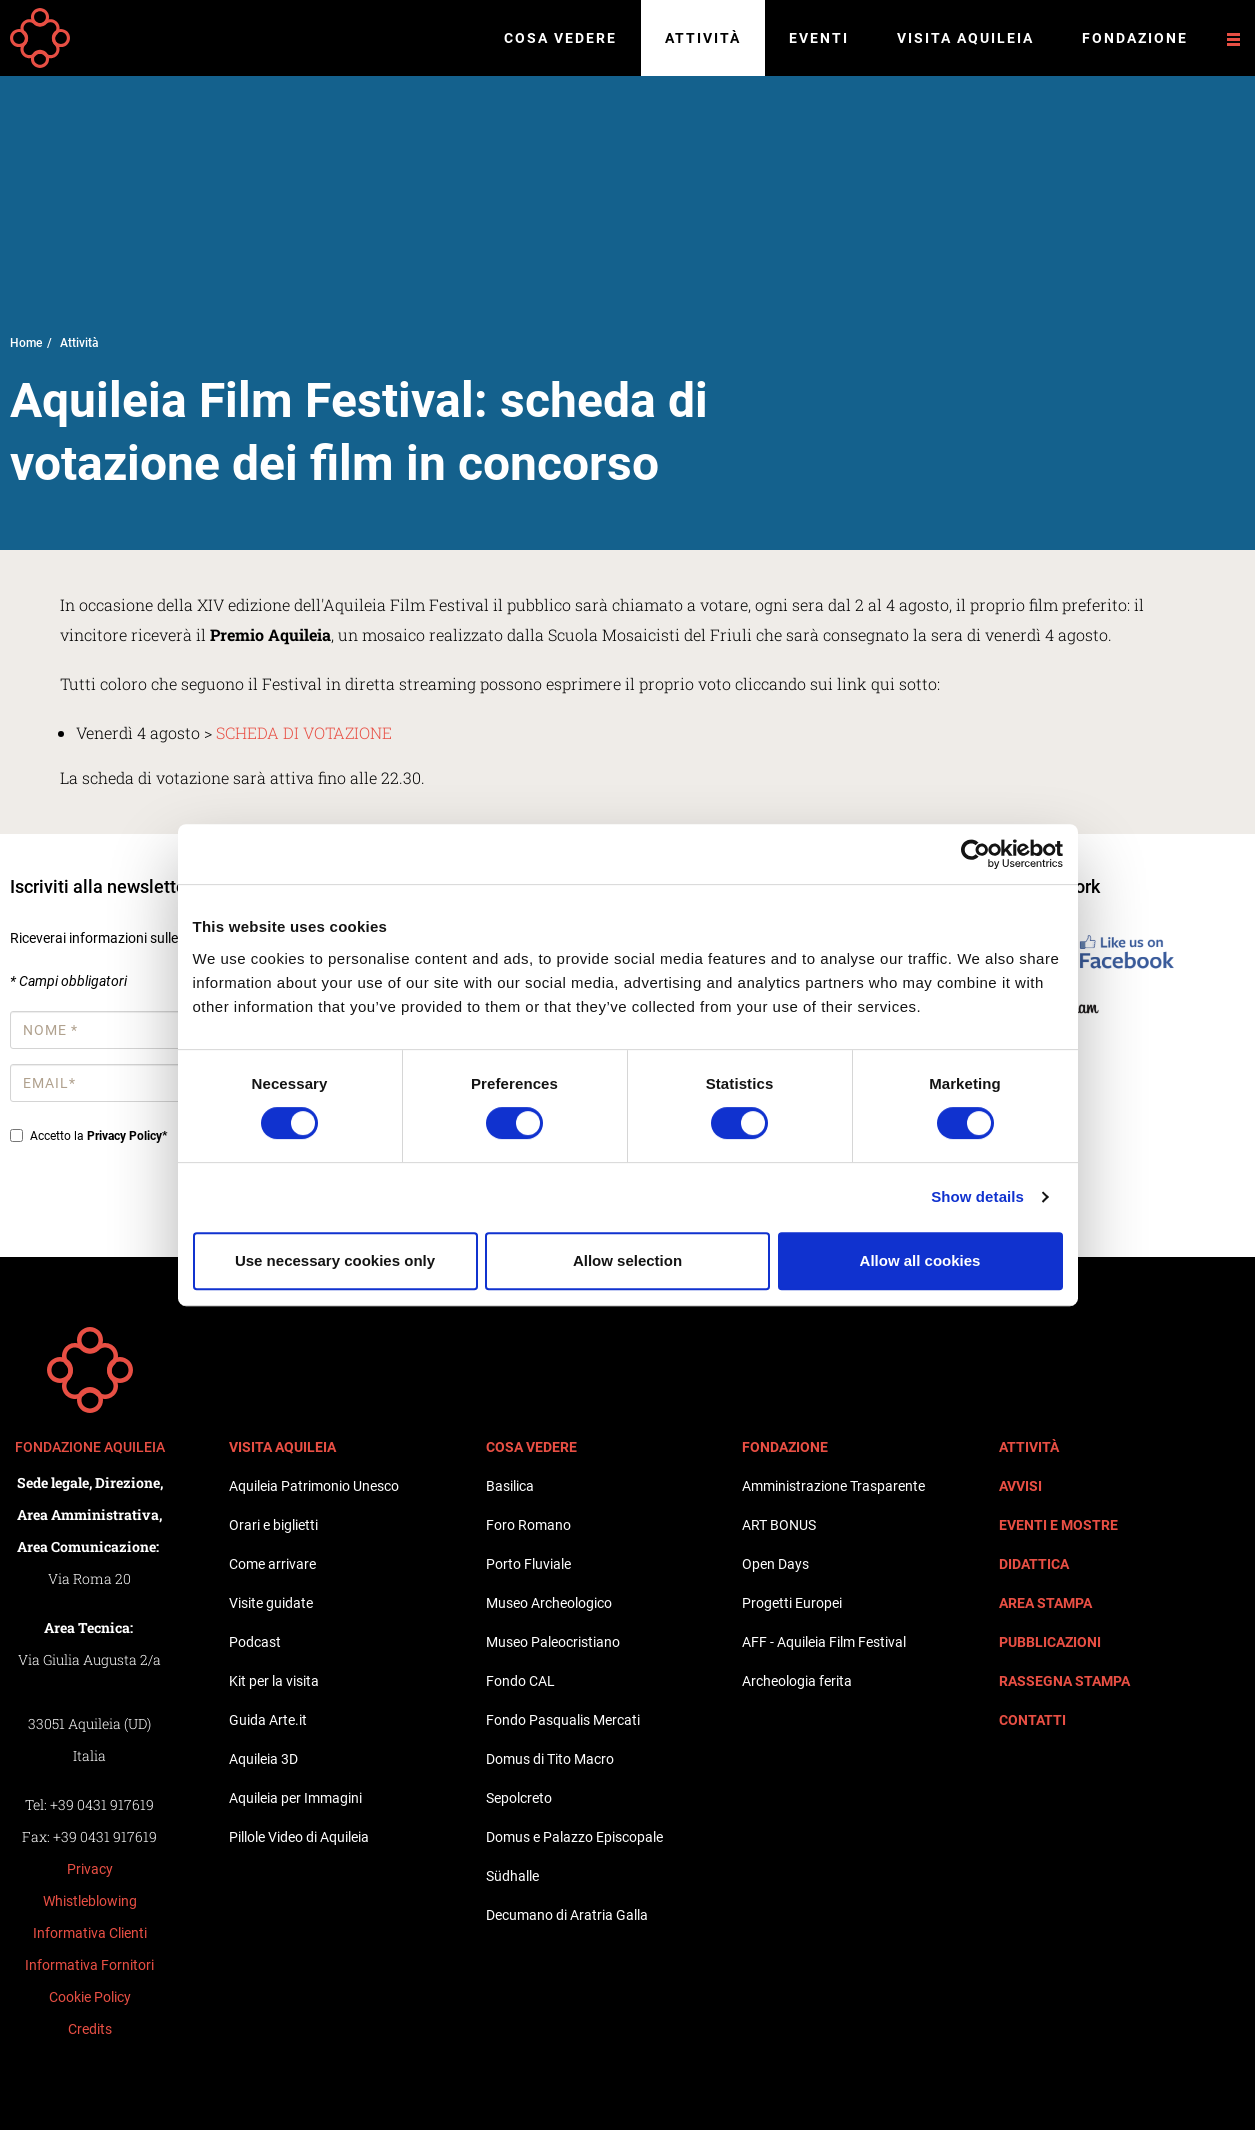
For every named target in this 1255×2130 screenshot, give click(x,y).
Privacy (90, 1869)
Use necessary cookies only (335, 1260)
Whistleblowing (90, 1901)
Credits (90, 2029)
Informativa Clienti (90, 1933)
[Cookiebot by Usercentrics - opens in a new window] (975, 854)
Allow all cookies (920, 1260)
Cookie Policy (90, 1997)
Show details (977, 1196)
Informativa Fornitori (89, 1965)
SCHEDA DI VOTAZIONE (306, 732)
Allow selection (627, 1260)
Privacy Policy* (127, 1136)
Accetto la (88, 1136)
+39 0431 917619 (102, 1804)
